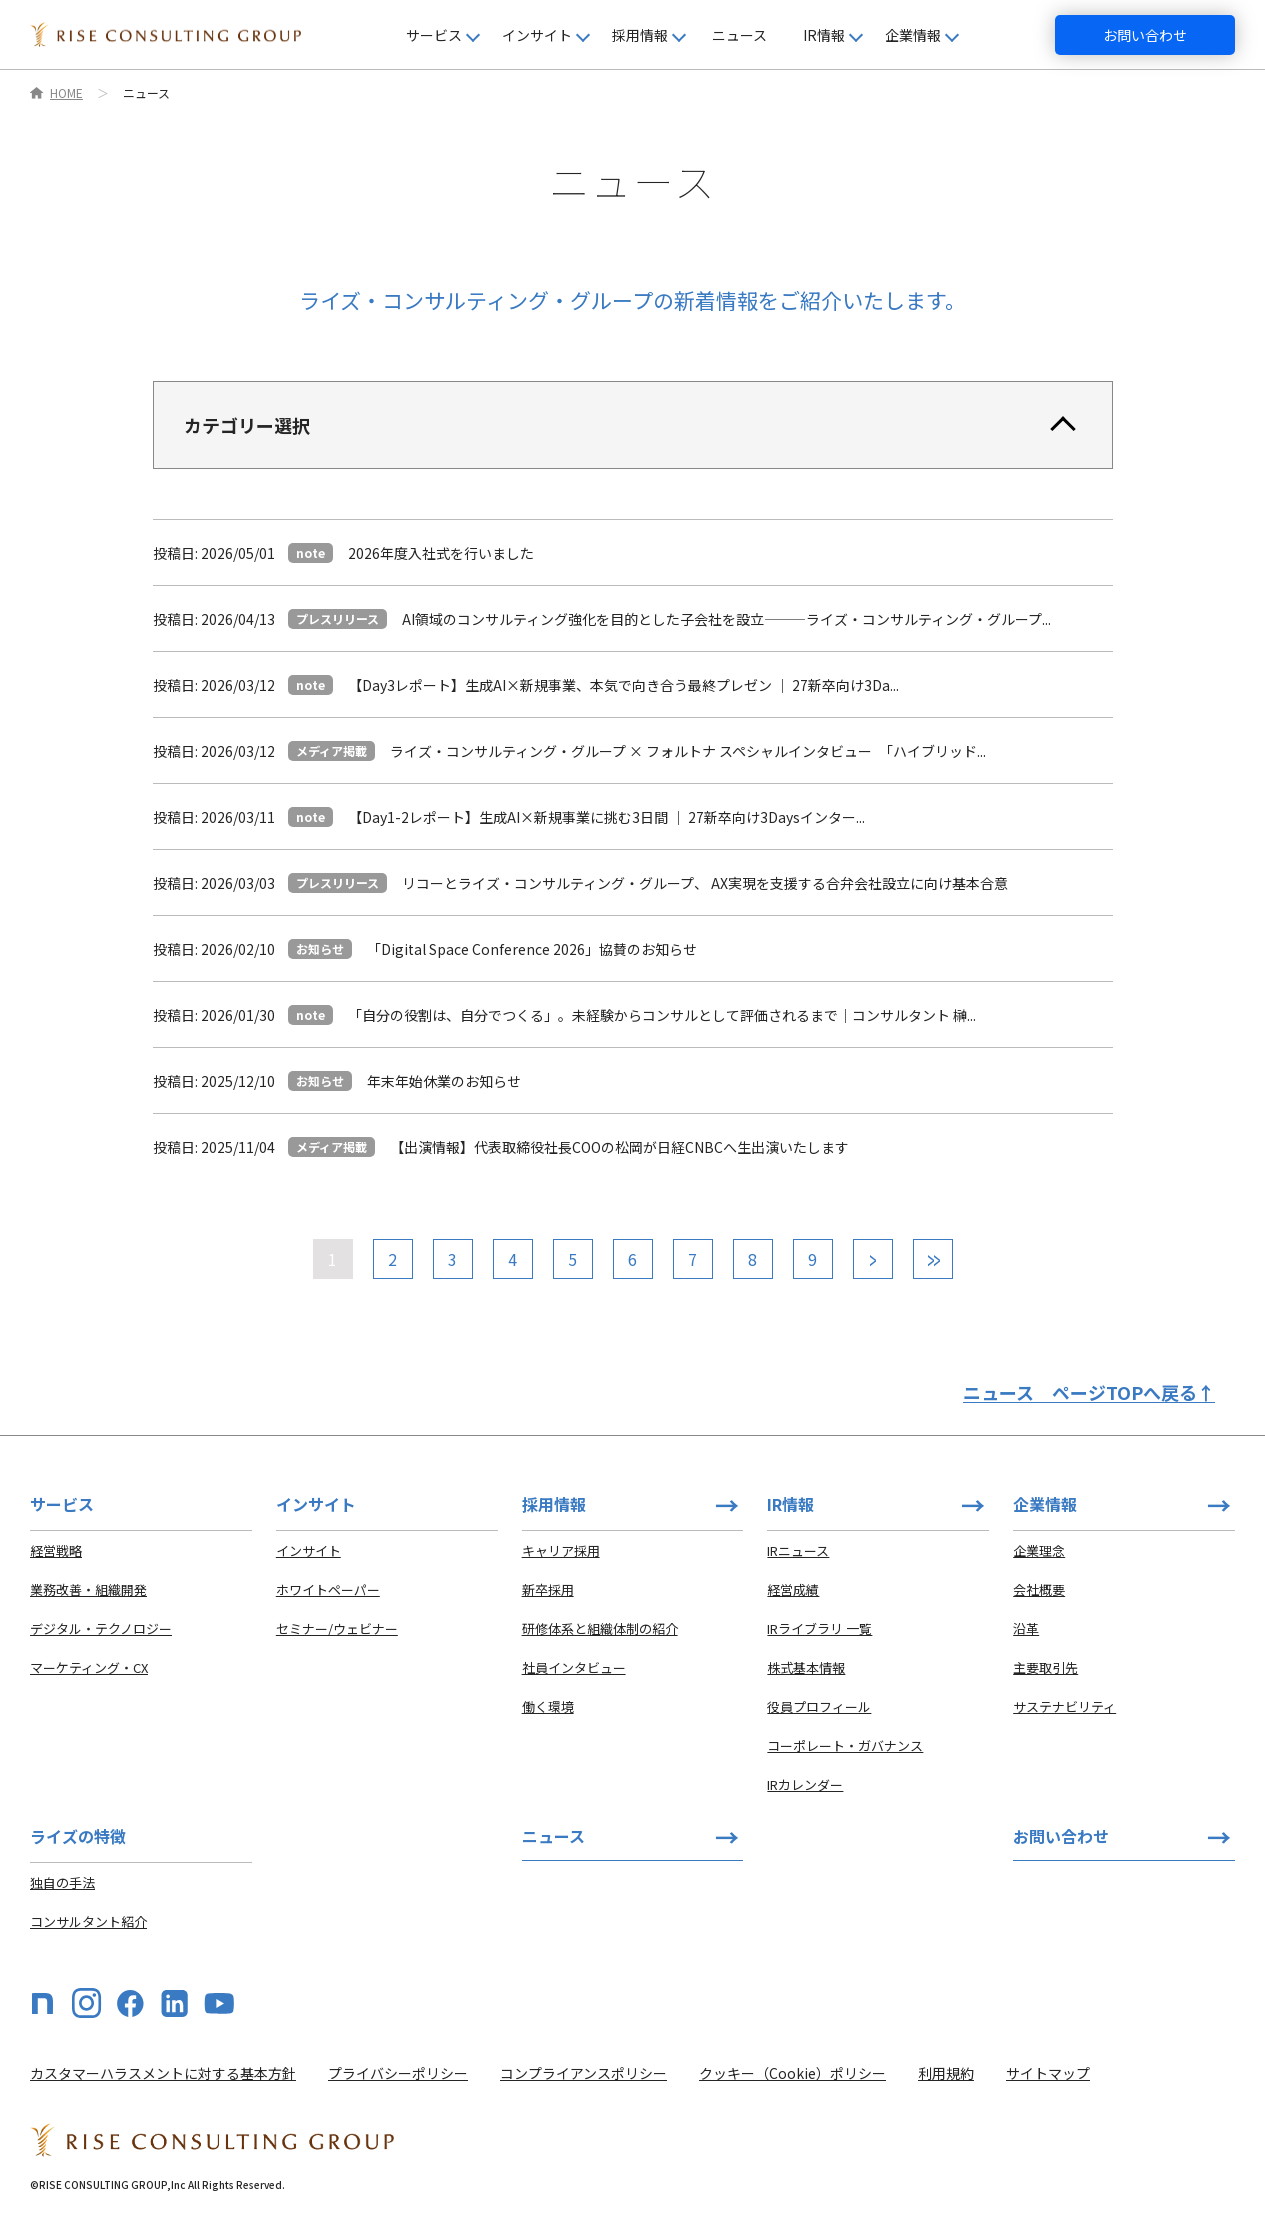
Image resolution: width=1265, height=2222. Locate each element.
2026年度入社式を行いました (441, 553)
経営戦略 (56, 1550)
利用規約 (946, 2073)
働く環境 (548, 1706)
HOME (66, 93)
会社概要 (1039, 1589)
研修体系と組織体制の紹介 (600, 1628)
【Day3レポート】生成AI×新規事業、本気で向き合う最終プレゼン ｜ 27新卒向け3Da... (623, 685)
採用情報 (554, 1504)
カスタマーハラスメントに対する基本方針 (163, 2073)
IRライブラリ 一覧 (819, 1628)
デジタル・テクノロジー (101, 1628)
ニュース (739, 35)
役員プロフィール (819, 1706)
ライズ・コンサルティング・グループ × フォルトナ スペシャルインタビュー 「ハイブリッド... (688, 751)
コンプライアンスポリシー (583, 2073)
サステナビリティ (1064, 1706)
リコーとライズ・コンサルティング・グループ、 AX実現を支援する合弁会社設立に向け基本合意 (705, 883)
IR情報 (790, 1504)
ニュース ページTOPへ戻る (1089, 1392)
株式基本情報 (806, 1667)
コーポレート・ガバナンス (845, 1745)
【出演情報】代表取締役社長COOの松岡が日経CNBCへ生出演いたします (619, 1147)
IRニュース (798, 1550)
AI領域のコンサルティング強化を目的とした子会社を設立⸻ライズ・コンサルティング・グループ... (726, 619)
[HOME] (165, 34)
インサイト (308, 1550)
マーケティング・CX (89, 1667)
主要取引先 (1045, 1667)
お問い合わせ (1145, 35)
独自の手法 (62, 1882)
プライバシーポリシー (398, 2073)
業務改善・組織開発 (88, 1589)
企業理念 (1039, 1550)
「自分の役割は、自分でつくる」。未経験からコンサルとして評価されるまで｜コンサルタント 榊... (662, 1015)
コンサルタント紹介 (88, 1921)
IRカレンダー (805, 1784)
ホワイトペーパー (328, 1589)
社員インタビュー (574, 1667)
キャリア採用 (561, 1550)
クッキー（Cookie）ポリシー (792, 2073)
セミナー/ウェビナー (337, 1628)
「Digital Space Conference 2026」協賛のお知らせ (532, 949)
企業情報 (1045, 1504)
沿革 (1026, 1628)
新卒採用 (548, 1589)
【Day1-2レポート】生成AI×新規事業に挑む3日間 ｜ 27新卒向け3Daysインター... (606, 817)
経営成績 (793, 1589)
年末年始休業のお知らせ (444, 1081)
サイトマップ (1048, 2073)
